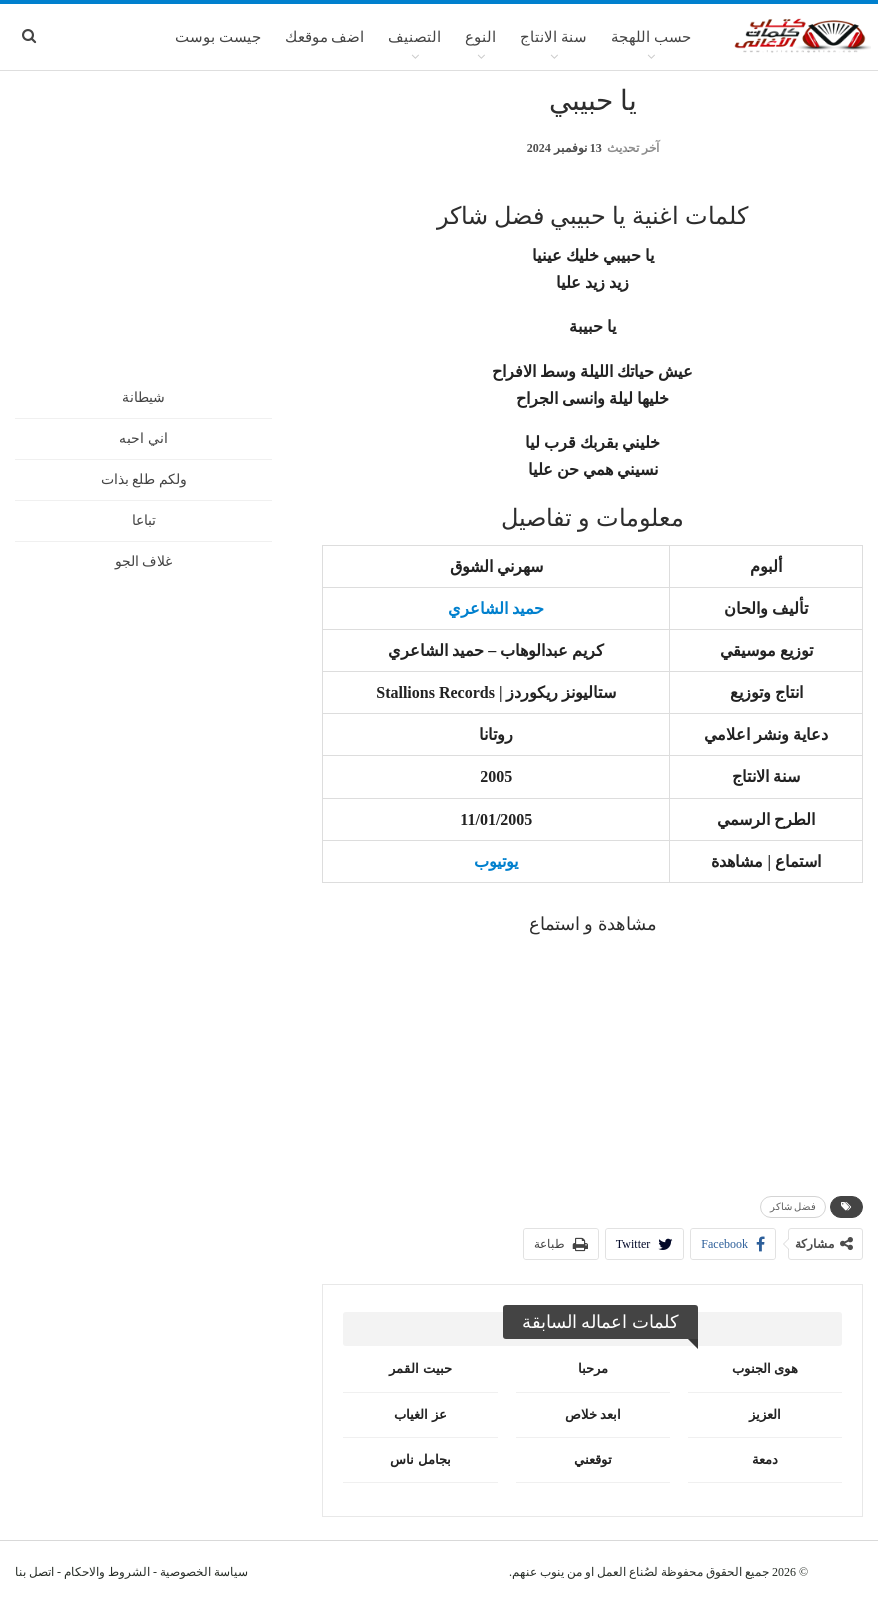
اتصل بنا (34, 1572)
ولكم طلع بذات (144, 479)
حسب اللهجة (651, 37)
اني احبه (143, 438)
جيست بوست (218, 37)
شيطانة (143, 397)
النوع (480, 37)
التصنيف (414, 37)
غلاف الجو (144, 561)
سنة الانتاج (553, 37)
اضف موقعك (325, 37)
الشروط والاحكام (107, 1572)
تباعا (144, 520)
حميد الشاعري (496, 608)
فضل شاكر (793, 1206)
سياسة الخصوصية (204, 1572)
